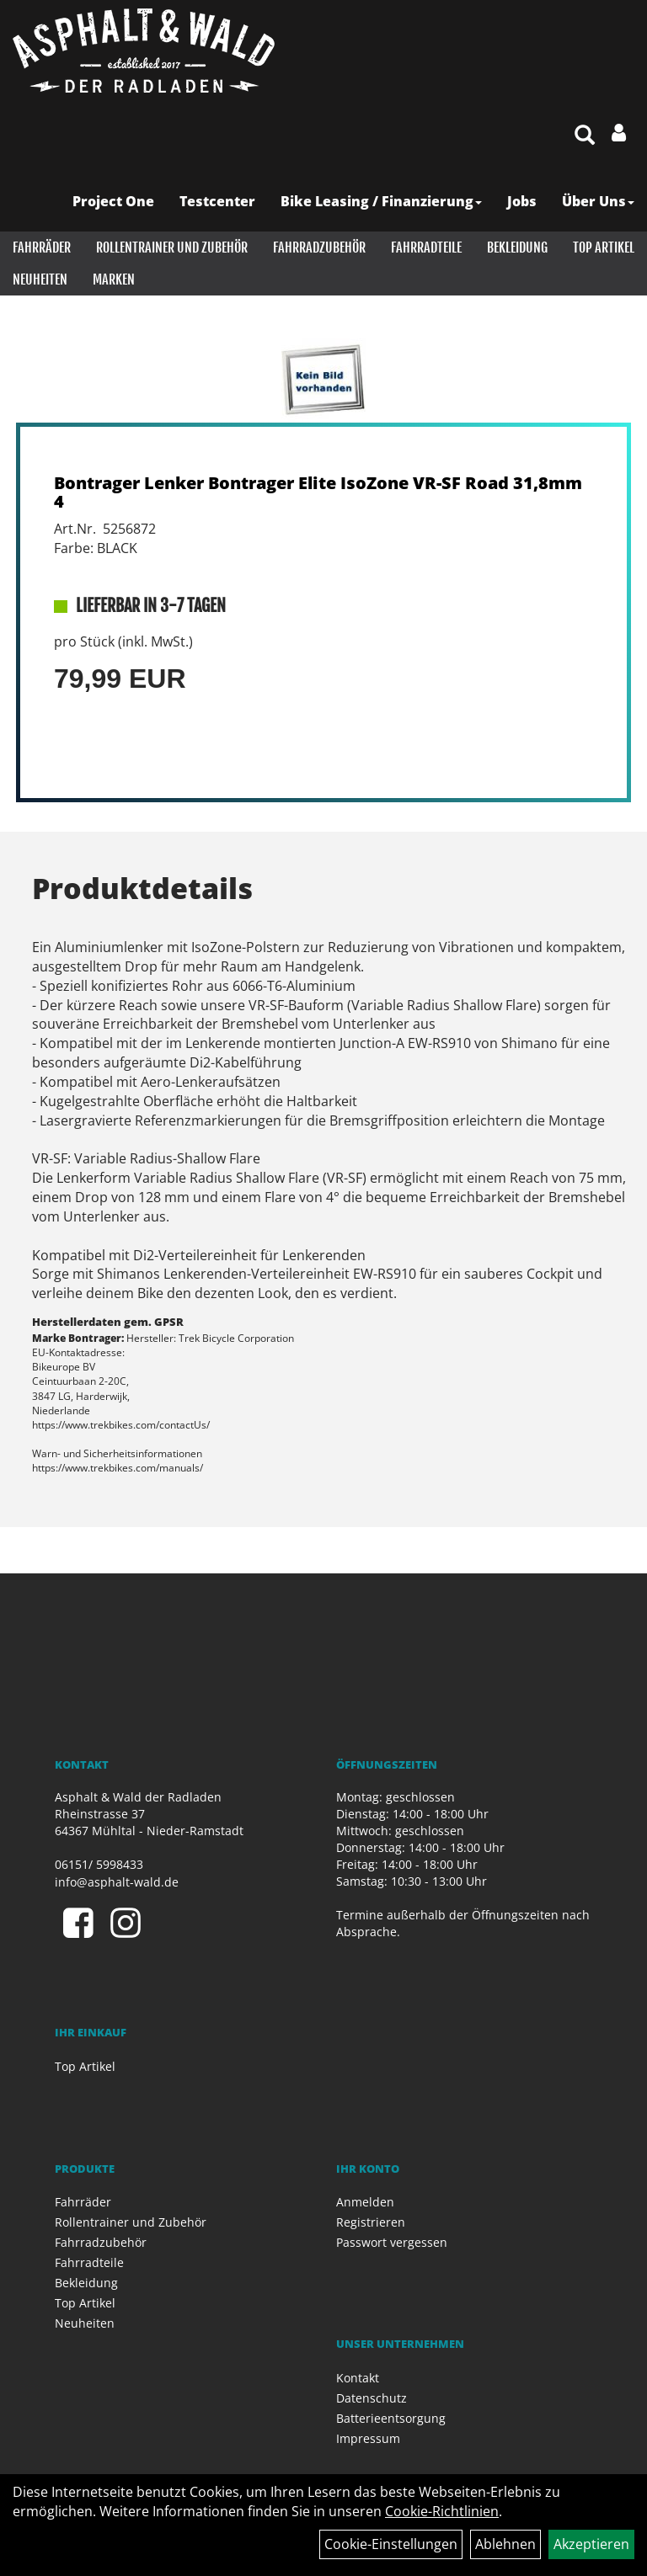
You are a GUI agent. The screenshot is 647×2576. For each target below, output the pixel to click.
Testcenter (217, 201)
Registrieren (370, 2222)
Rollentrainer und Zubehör (172, 247)
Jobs (522, 201)
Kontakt (357, 2378)
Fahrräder (42, 247)
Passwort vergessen (391, 2242)
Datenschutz (371, 2398)
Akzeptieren (591, 2544)
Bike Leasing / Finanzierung (381, 201)
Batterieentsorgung (391, 2418)
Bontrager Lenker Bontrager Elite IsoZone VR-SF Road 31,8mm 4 (318, 492)
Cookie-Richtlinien (442, 2511)
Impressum (368, 2438)
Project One (113, 201)
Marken (114, 279)
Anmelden (365, 2202)
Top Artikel (603, 247)
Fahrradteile (426, 247)
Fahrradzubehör (319, 247)
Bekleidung (517, 247)
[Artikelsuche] (585, 136)
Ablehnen (505, 2544)
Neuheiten (40, 279)
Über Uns (598, 201)
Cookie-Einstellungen (390, 2544)
